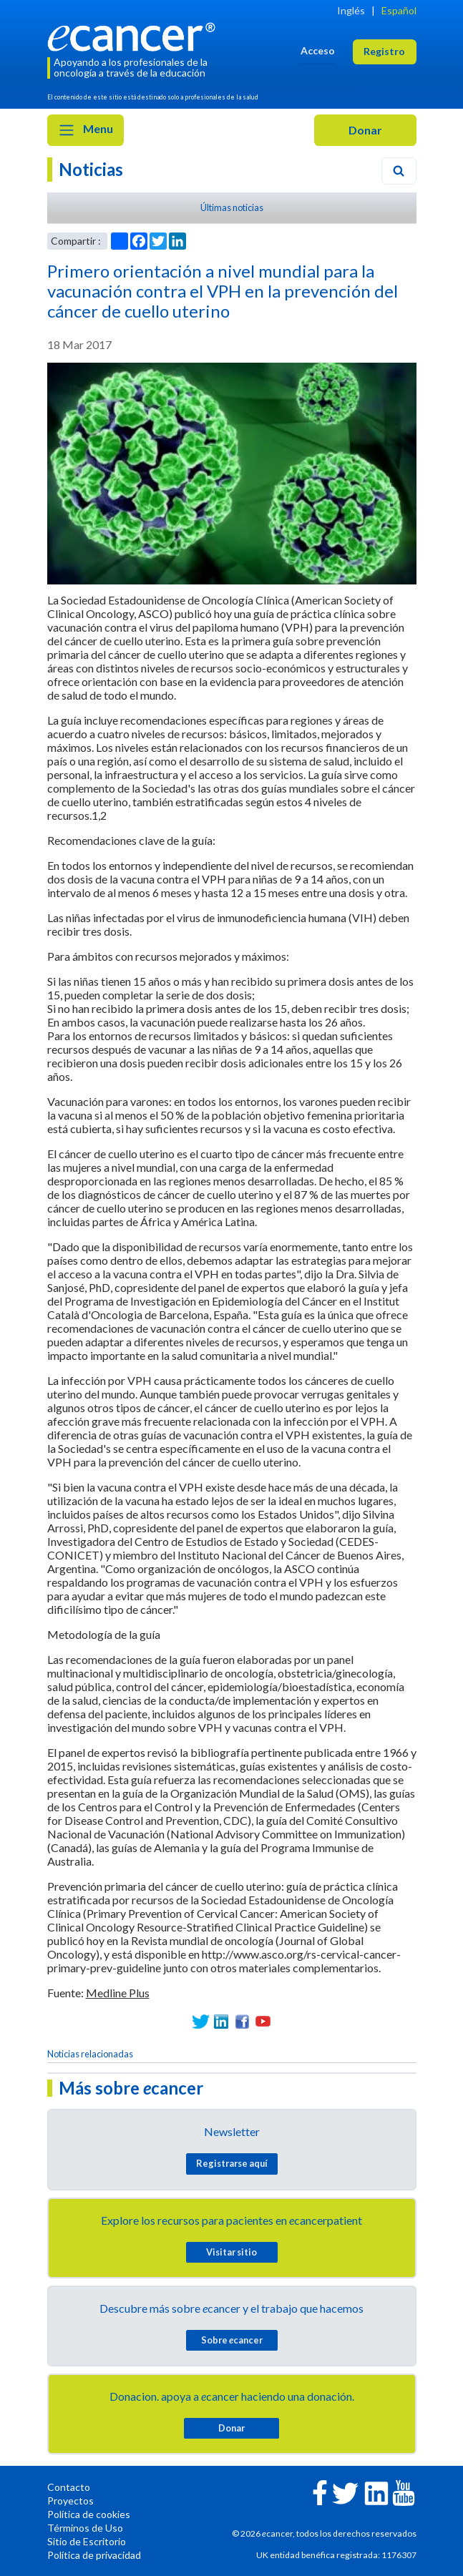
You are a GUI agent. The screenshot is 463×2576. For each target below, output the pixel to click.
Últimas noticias (231, 207)
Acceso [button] (318, 50)
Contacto (68, 2487)
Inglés (351, 10)
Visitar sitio (231, 2252)
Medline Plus (118, 1992)
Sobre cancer (232, 2340)
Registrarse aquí (232, 2163)
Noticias (91, 169)
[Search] (398, 171)
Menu (85, 130)
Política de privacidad (94, 2555)
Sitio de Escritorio (86, 2541)
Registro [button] (384, 51)
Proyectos (70, 2500)
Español (398, 10)
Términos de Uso (85, 2528)
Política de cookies (88, 2514)
